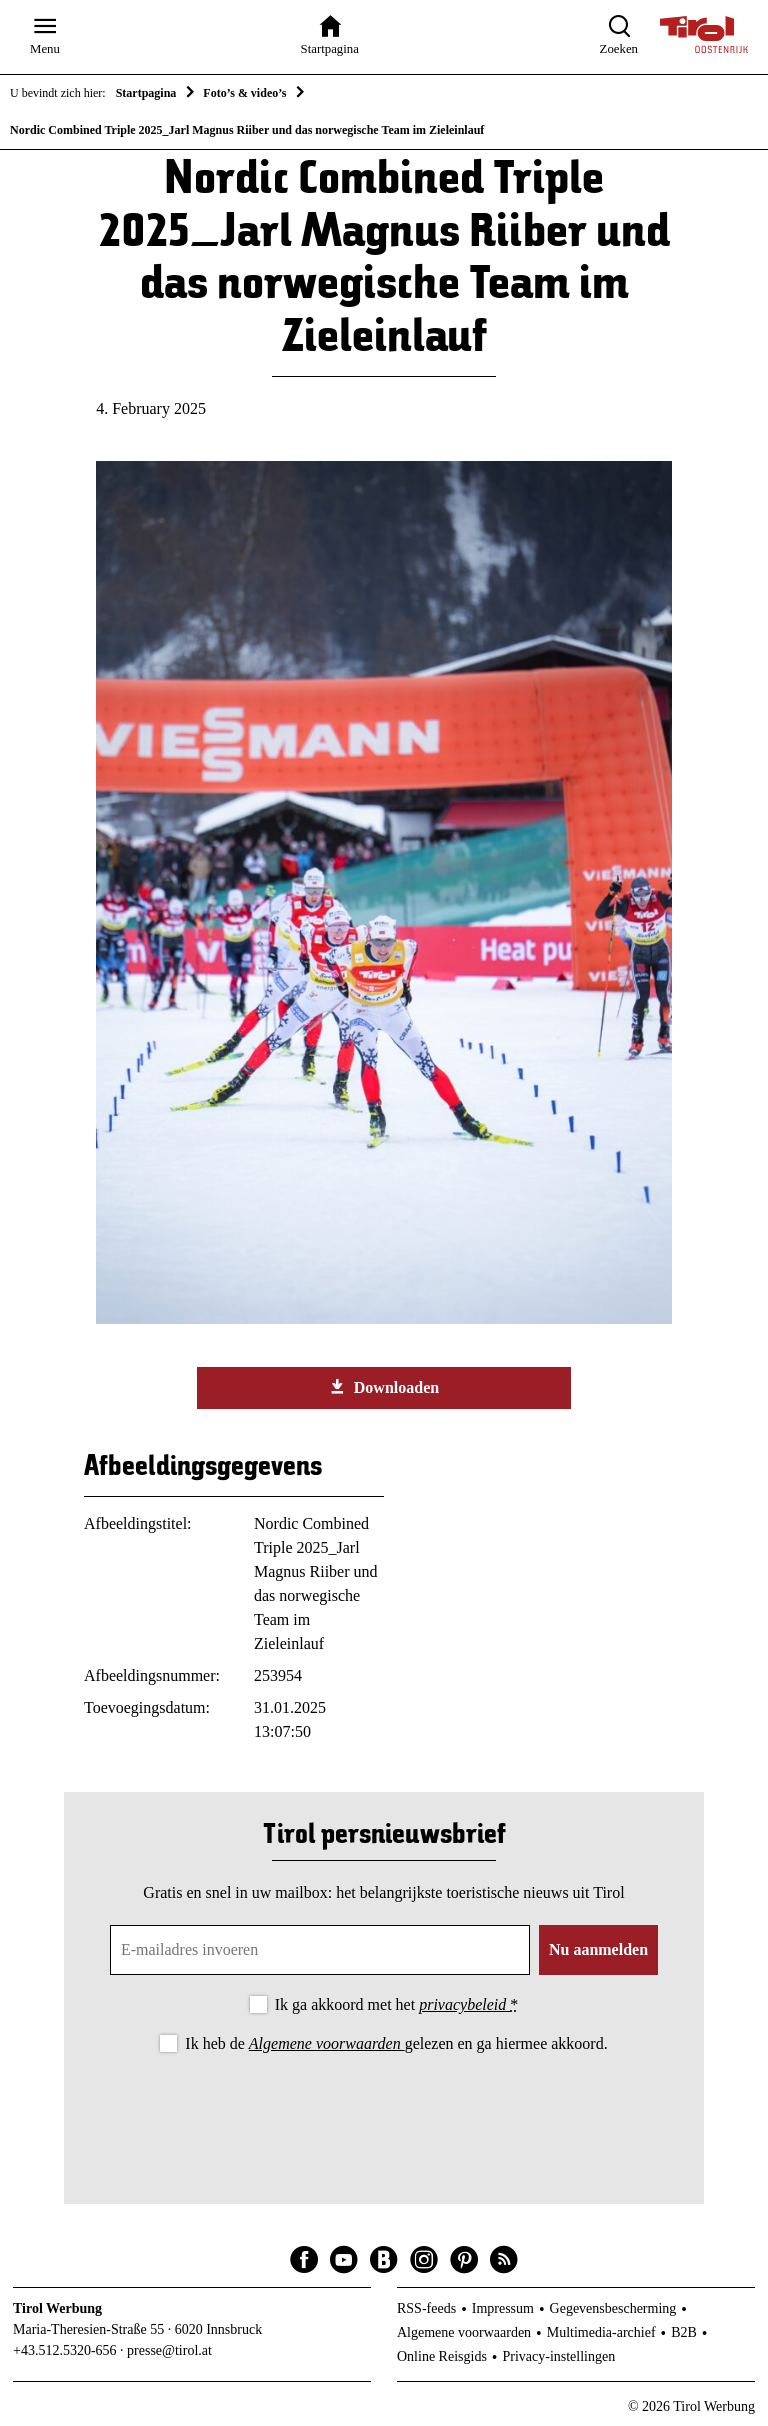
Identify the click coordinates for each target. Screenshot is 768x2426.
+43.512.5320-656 (65, 2350)
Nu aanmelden (598, 1949)
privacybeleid (464, 2004)
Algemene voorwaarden (327, 2043)
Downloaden (384, 1387)
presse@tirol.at (169, 2350)
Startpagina (146, 93)
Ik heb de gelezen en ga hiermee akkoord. (396, 2043)
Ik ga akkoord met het (396, 2004)
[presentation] (384, 2112)
